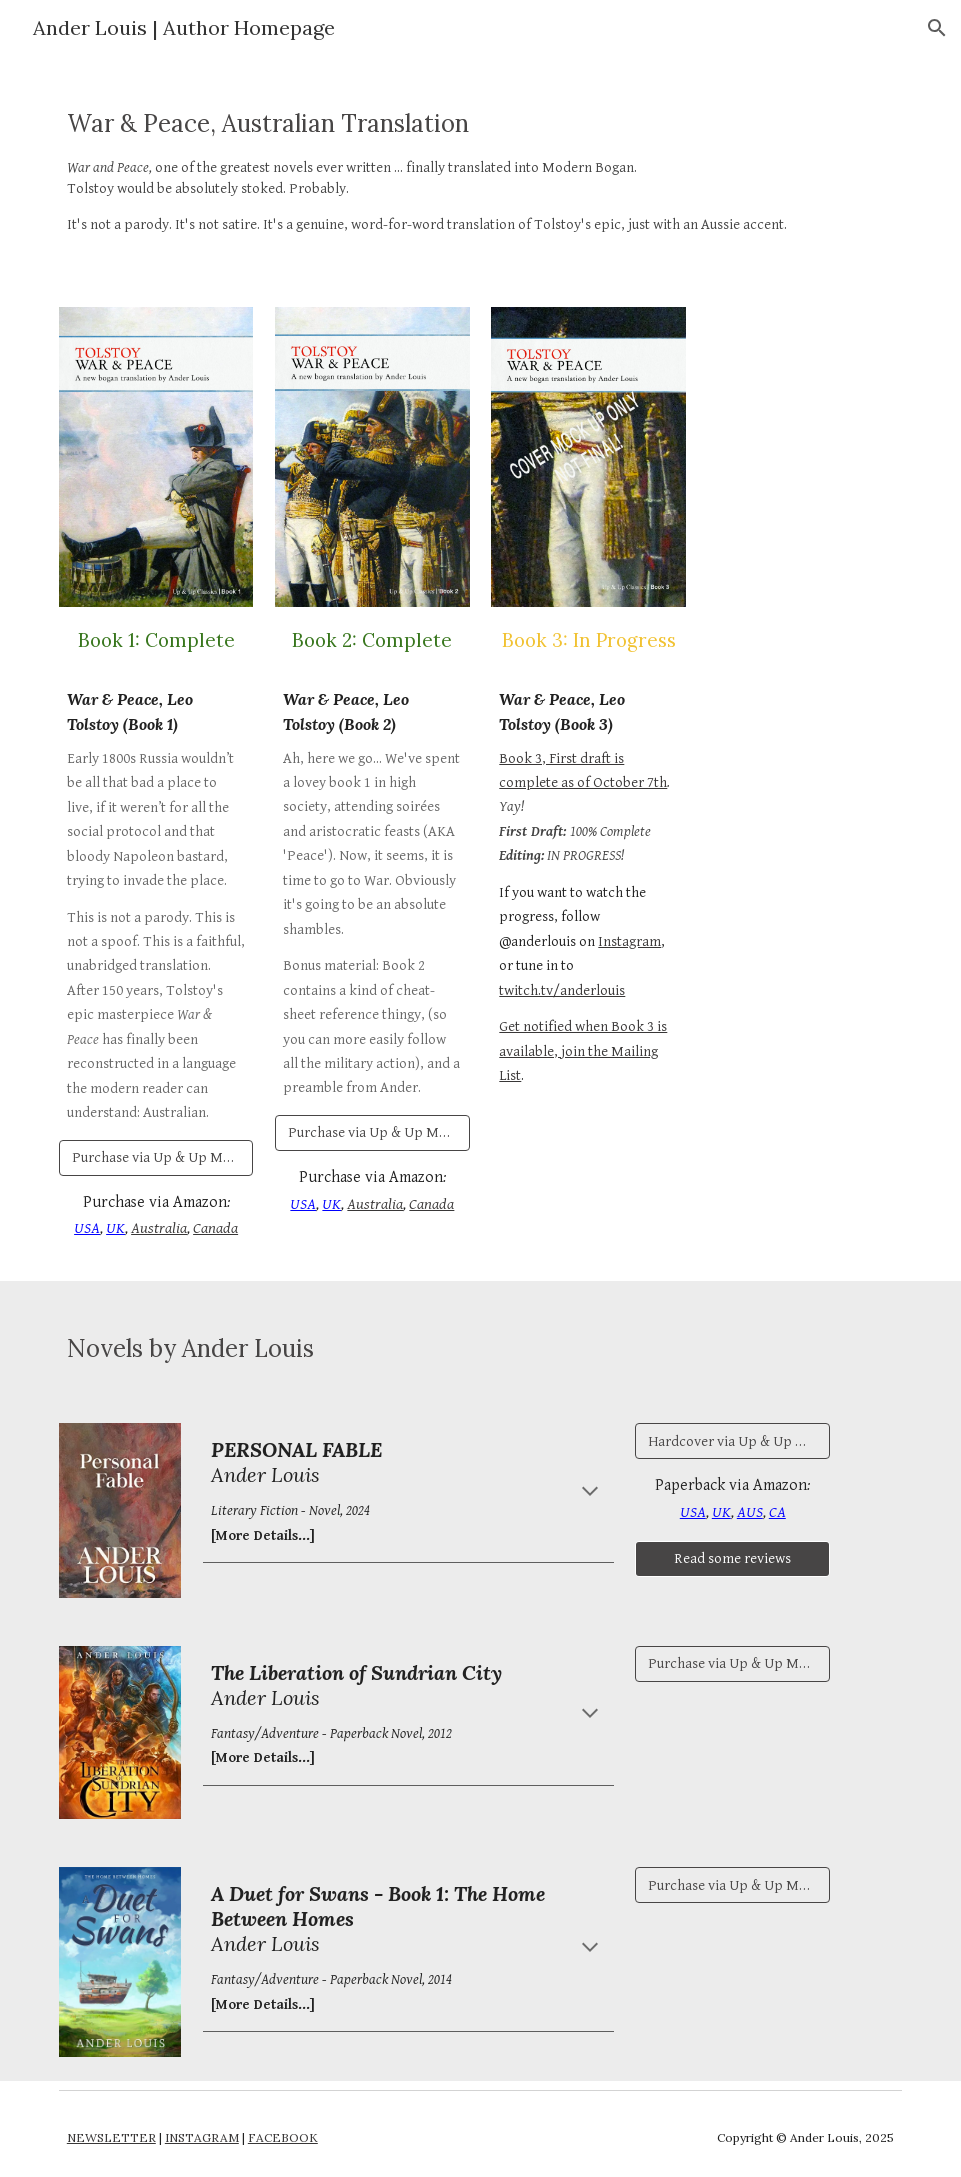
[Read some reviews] (732, 1559)
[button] (937, 28)
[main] (480, 169)
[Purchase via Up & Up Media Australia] (156, 1157)
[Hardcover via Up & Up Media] (732, 1441)
